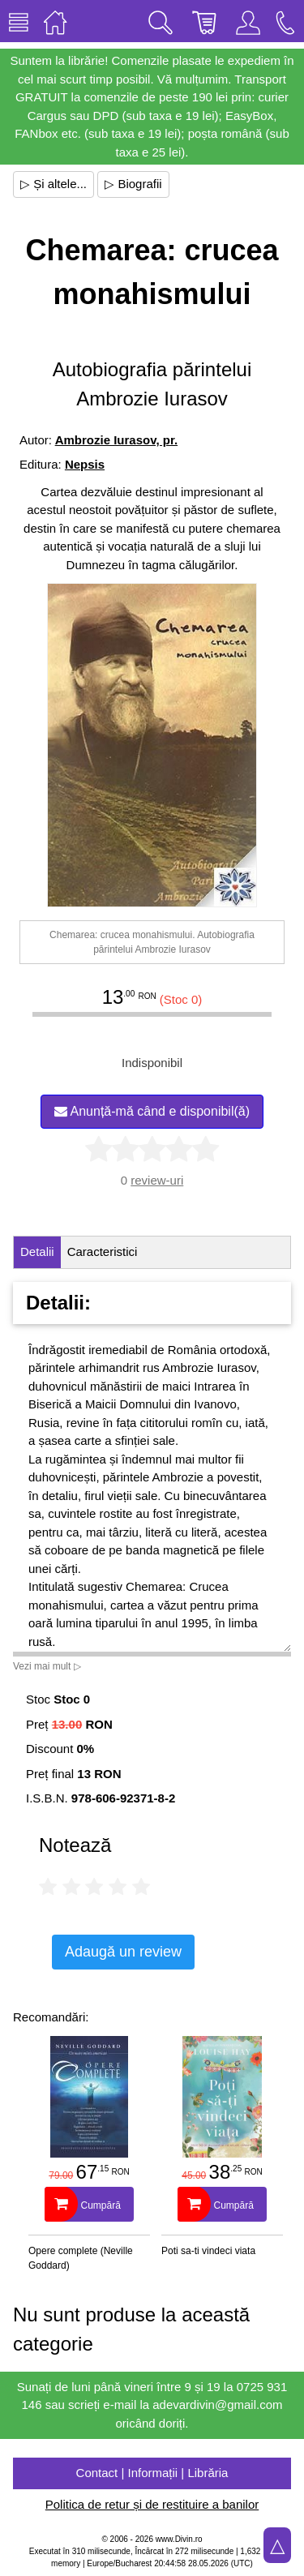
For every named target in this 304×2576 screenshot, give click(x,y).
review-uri (157, 1180)
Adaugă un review (123, 1952)
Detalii (37, 1251)
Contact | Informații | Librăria (152, 2473)
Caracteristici (102, 1251)
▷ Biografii (133, 184)
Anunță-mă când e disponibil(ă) (152, 1111)
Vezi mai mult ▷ (47, 1666)
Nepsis (85, 464)
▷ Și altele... (53, 184)
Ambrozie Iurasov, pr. (116, 440)
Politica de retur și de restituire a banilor (152, 2504)
